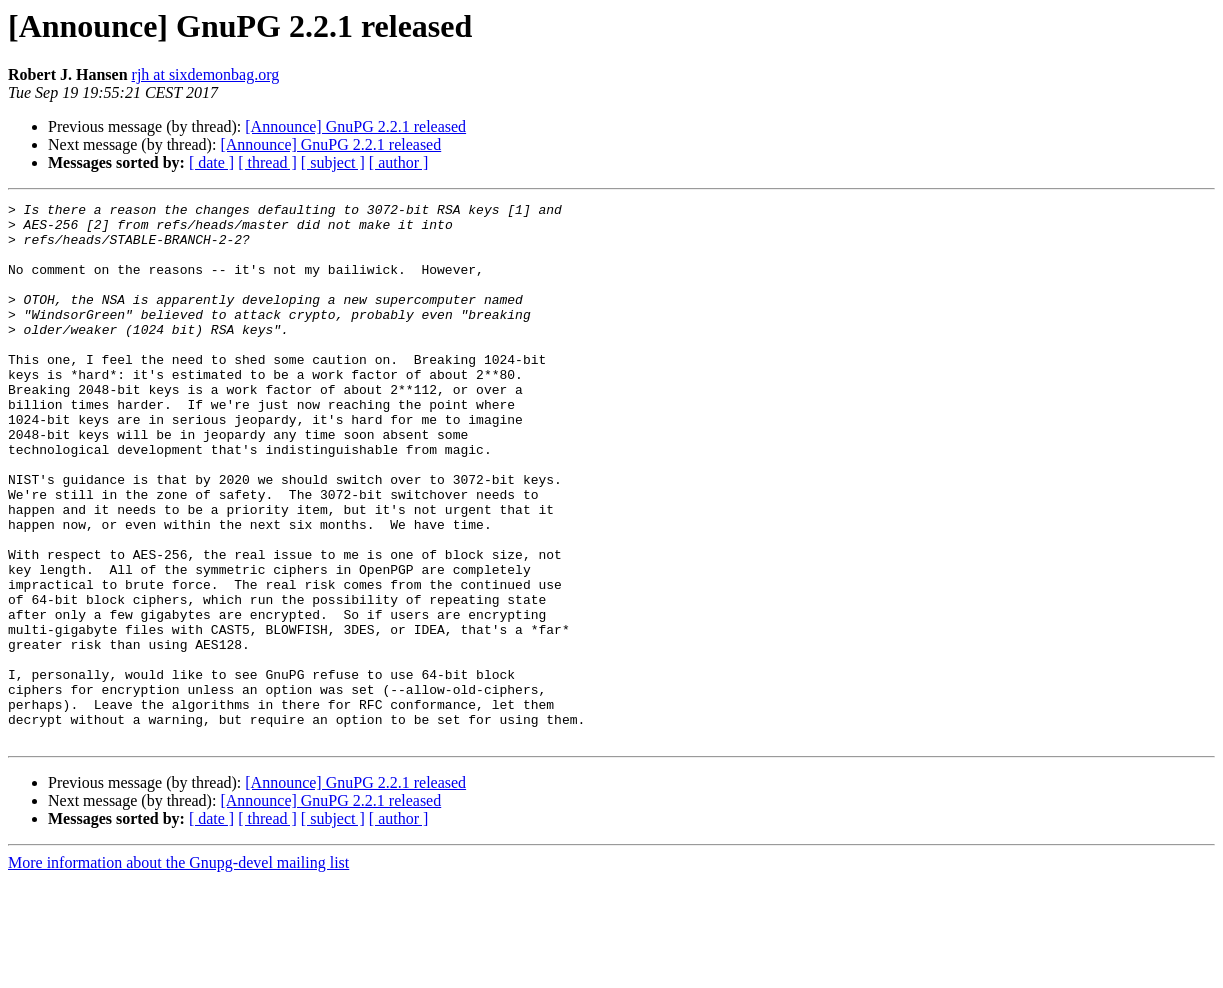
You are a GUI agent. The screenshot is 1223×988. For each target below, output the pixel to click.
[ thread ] (267, 162)
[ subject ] (333, 162)
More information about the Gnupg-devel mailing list (178, 970)
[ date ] (211, 162)
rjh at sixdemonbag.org (206, 74)
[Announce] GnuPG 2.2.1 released (355, 126)
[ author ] (399, 162)
